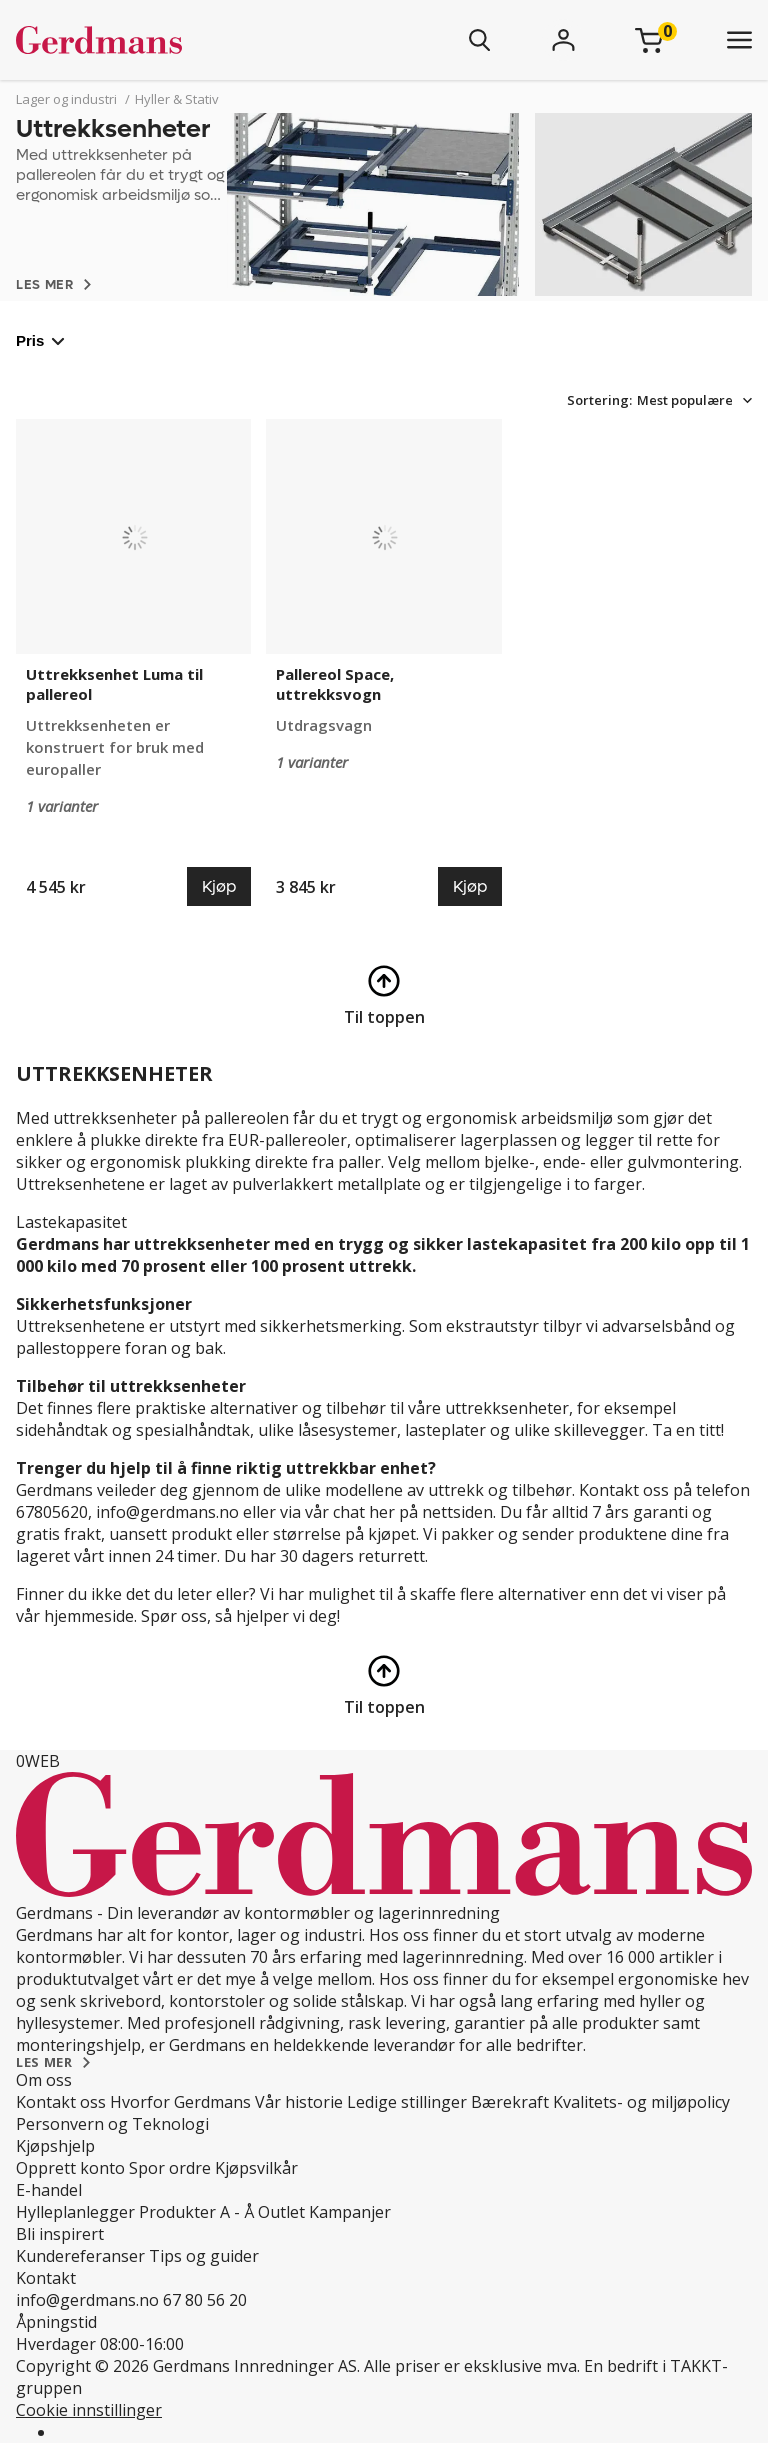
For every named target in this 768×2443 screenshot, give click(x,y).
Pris (40, 340)
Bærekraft (510, 2102)
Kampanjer (350, 2212)
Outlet (281, 2212)
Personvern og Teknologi (112, 2124)
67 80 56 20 (205, 2300)
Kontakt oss (61, 2102)
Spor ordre (170, 2168)
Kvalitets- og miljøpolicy (641, 2102)
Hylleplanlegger (75, 2212)
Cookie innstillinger (89, 2410)
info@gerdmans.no (87, 2300)
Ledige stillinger (407, 2102)
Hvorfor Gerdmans (180, 2102)
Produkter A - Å (196, 2212)
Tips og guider (204, 2256)
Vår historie (299, 2102)
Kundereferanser (80, 2256)
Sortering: (599, 400)
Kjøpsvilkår (256, 2168)
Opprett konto (70, 2168)
